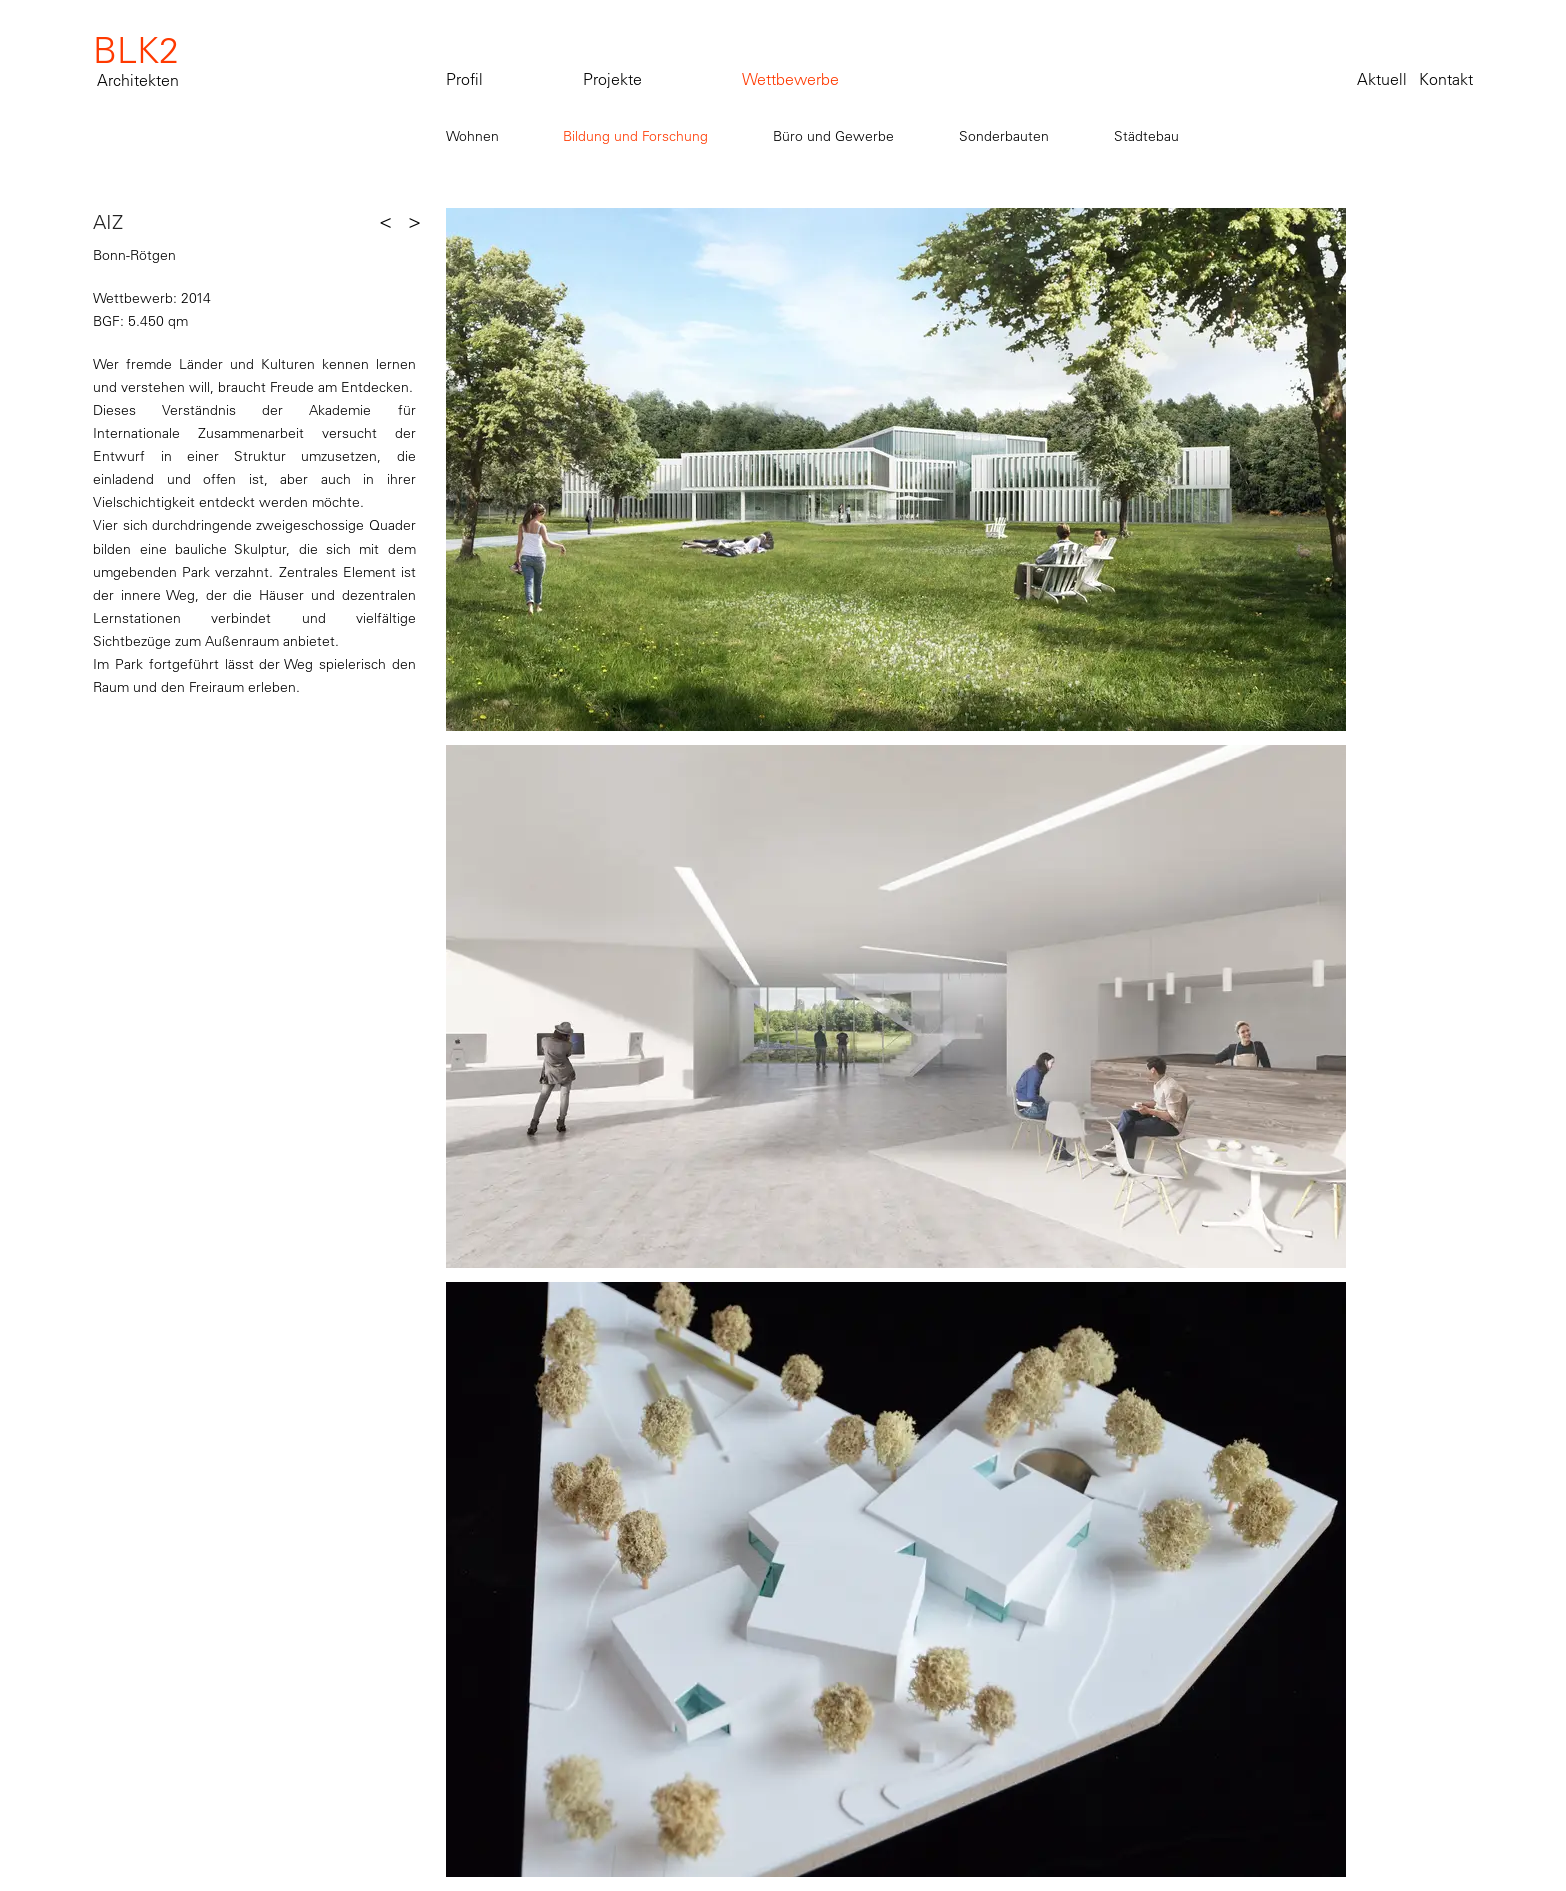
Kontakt (1446, 79)
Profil (464, 79)
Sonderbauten (1004, 136)
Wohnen (472, 136)
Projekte (612, 79)
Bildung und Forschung (635, 136)
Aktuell (1382, 79)
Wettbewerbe (790, 79)
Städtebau (1146, 136)
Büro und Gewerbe (833, 136)
